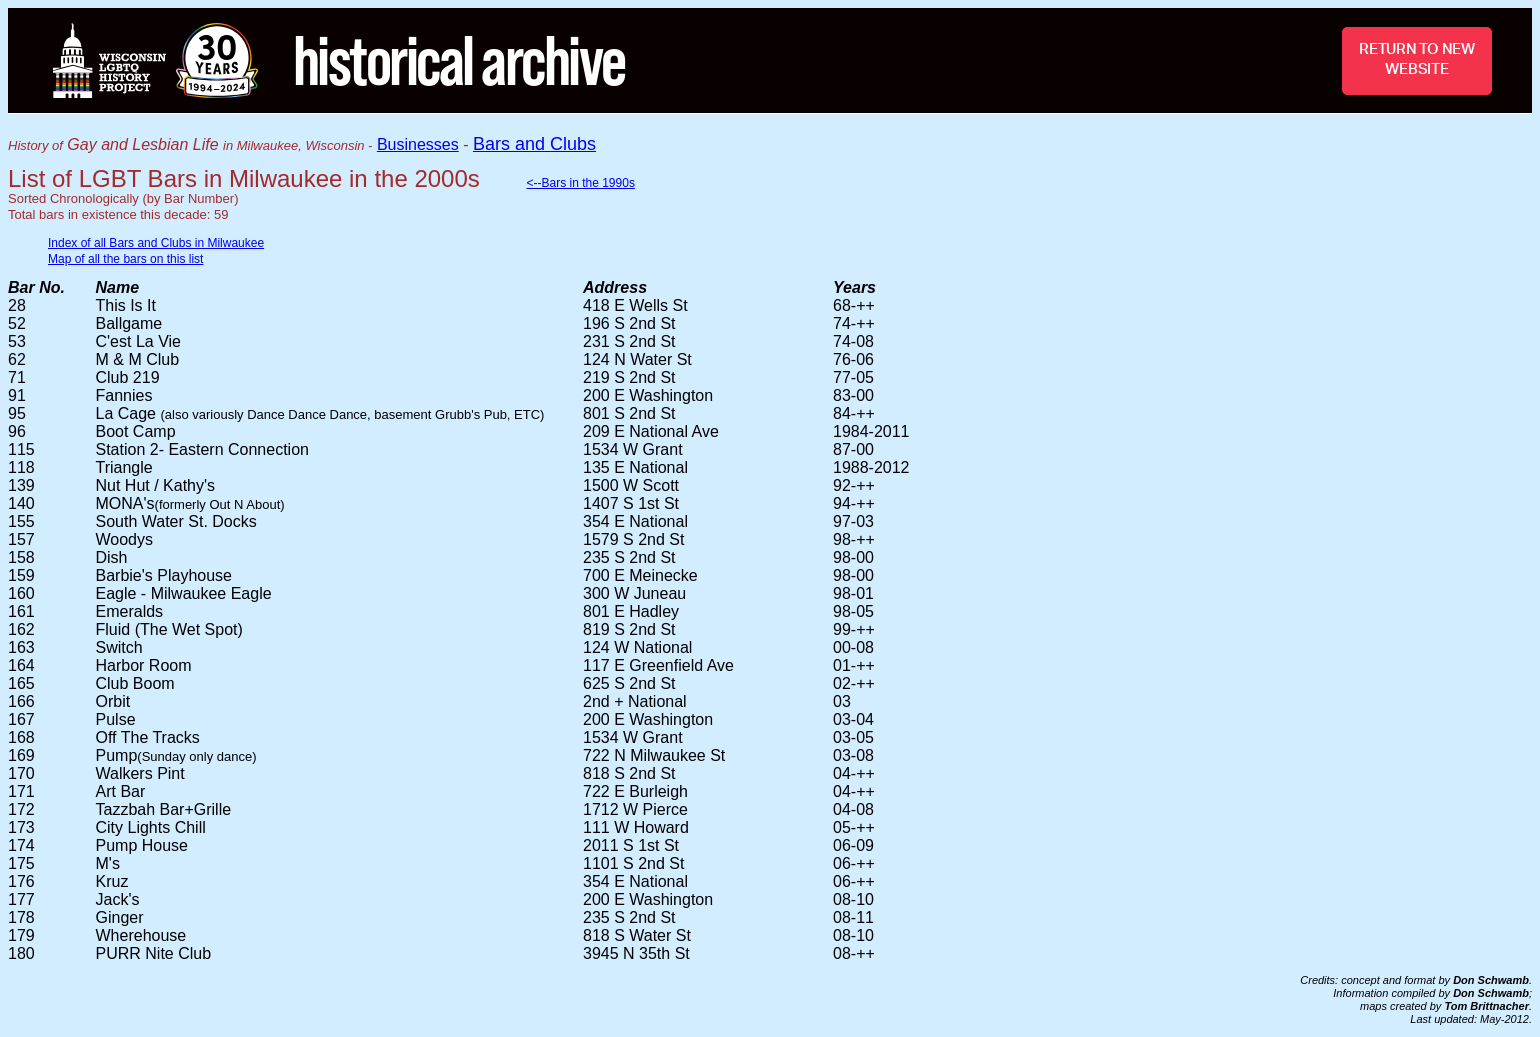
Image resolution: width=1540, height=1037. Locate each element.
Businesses (418, 144)
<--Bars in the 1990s (580, 183)
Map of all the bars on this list (125, 259)
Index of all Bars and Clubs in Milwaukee (156, 243)
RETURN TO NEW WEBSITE (1417, 59)
